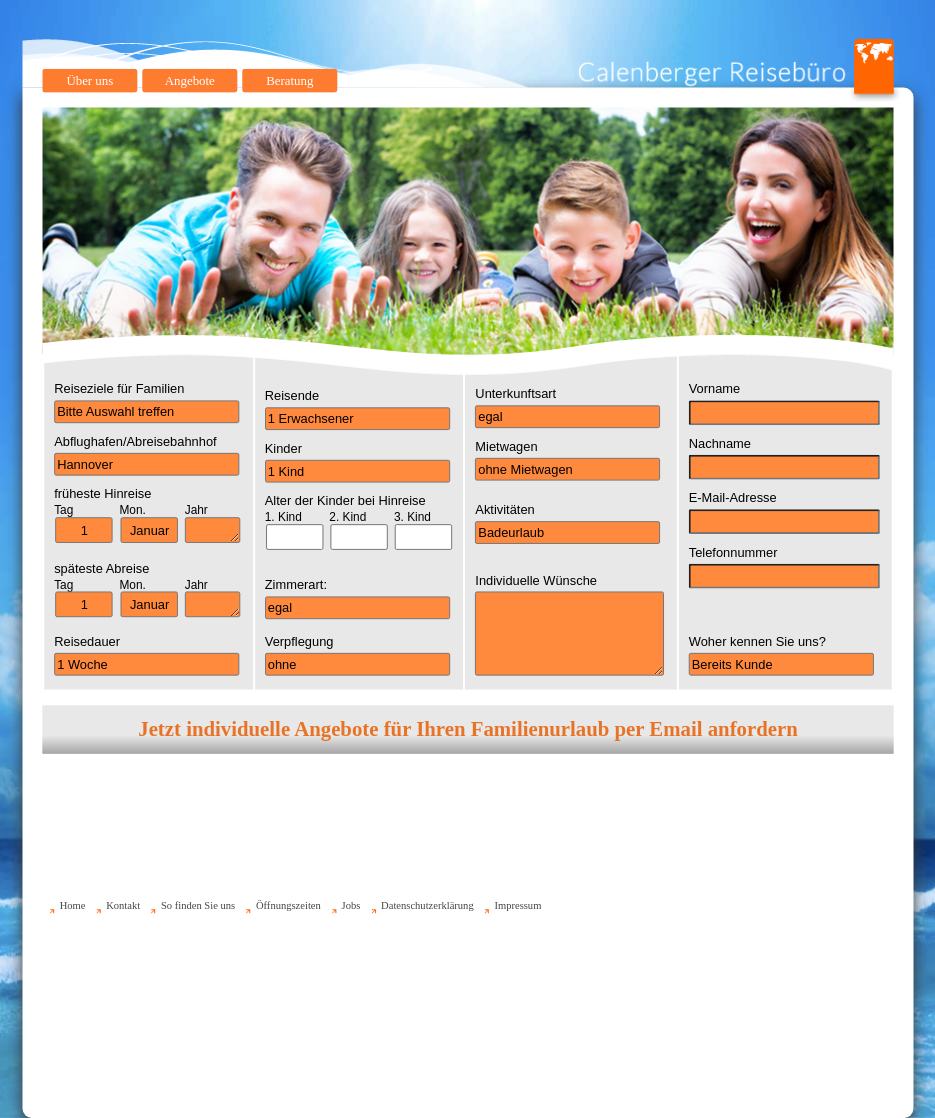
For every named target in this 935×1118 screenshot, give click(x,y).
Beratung (289, 80)
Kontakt (123, 905)
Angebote (189, 80)
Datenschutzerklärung (427, 905)
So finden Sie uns (197, 905)
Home (72, 905)
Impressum (517, 905)
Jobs (350, 905)
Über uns (89, 80)
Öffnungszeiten (287, 905)
